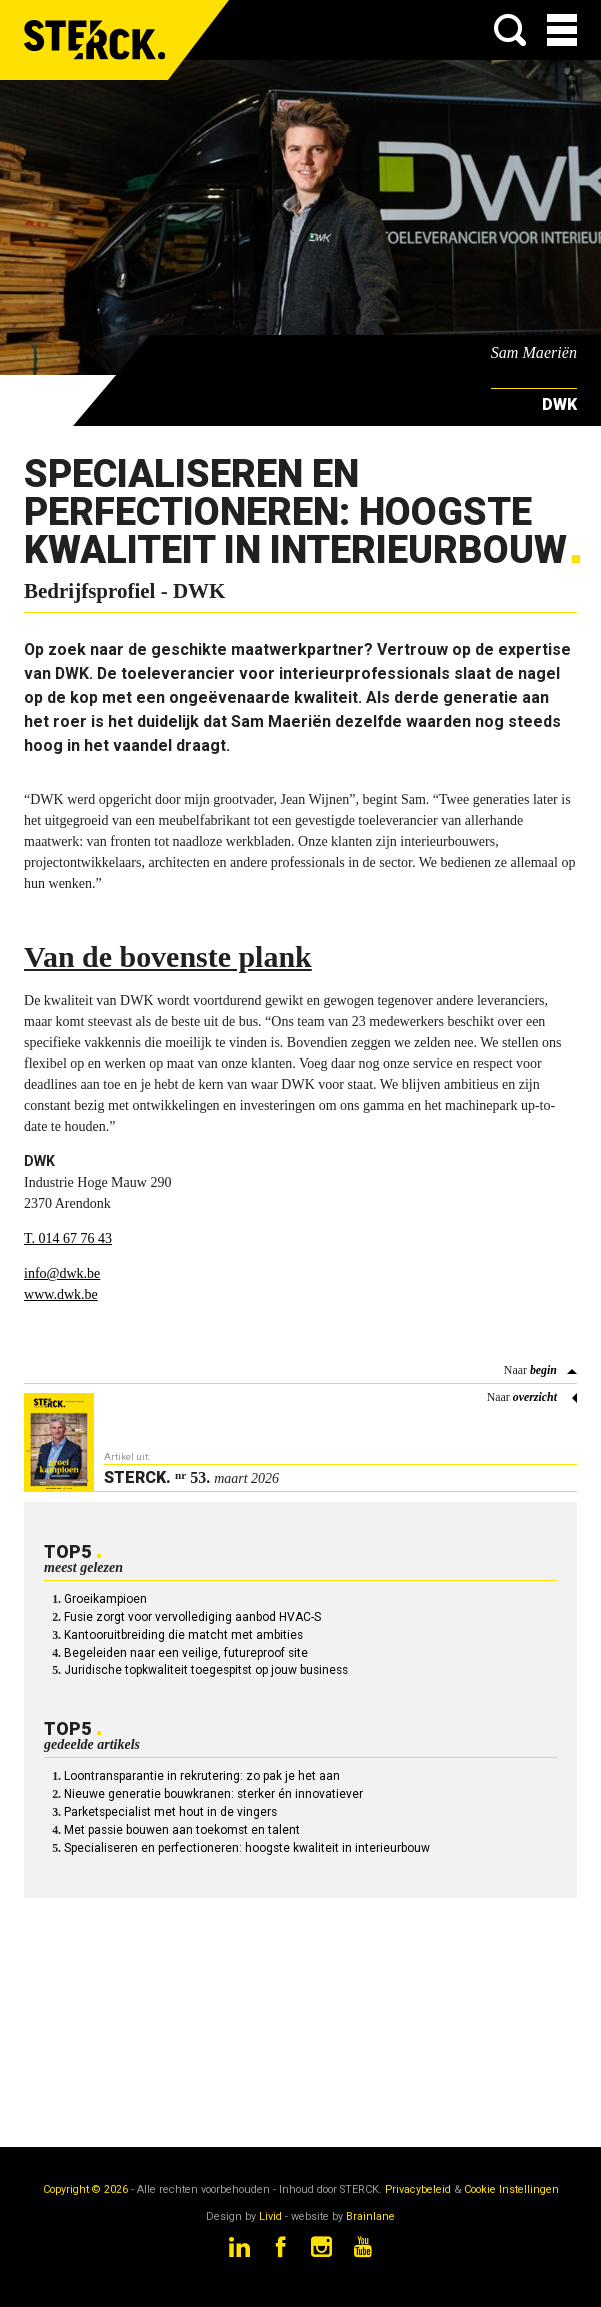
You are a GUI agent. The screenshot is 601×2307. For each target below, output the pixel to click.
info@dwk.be (62, 1273)
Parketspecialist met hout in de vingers (170, 1812)
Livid (270, 2216)
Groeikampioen (105, 1599)
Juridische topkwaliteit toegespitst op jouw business (206, 1670)
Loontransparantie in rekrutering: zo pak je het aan (202, 1776)
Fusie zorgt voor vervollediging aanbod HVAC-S (192, 1617)
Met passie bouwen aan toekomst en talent (182, 1830)
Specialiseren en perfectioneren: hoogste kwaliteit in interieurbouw (247, 1848)
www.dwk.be (61, 1294)
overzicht (535, 1397)
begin (543, 1370)
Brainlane (370, 2216)
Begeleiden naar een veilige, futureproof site (186, 1653)
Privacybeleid (418, 2189)
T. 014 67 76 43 (68, 1238)
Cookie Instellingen (511, 2189)
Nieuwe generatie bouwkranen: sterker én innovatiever (213, 1794)
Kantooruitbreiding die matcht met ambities (183, 1635)
